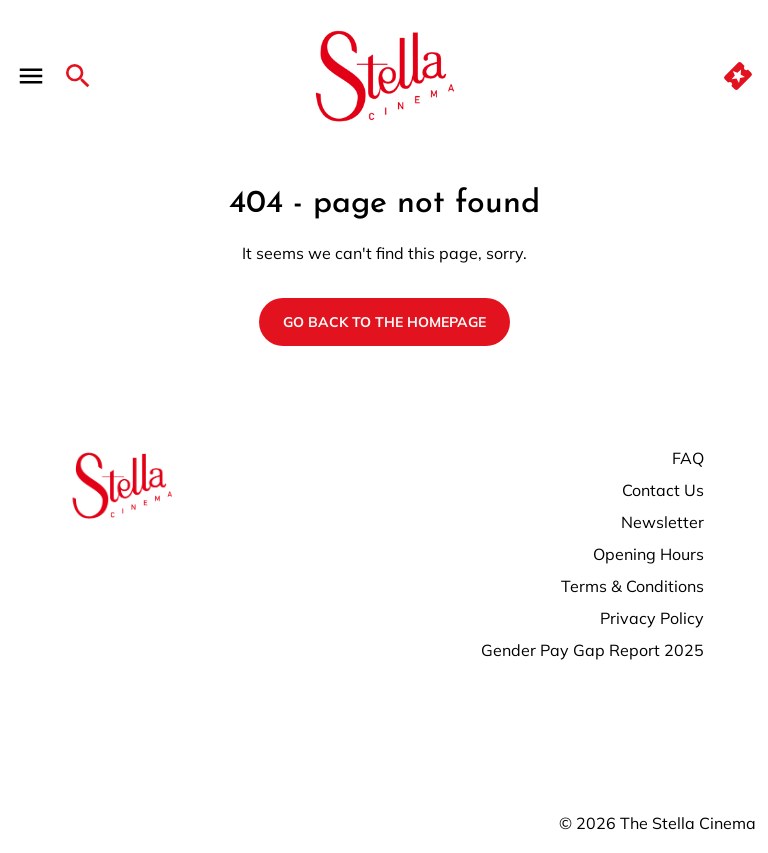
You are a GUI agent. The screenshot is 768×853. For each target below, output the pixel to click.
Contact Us (663, 490)
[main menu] (31, 76)
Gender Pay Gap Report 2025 (592, 650)
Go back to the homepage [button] (384, 322)
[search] (78, 76)
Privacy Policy (652, 618)
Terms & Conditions (632, 586)
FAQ (688, 458)
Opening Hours (648, 554)
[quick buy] (738, 76)
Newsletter (662, 522)
